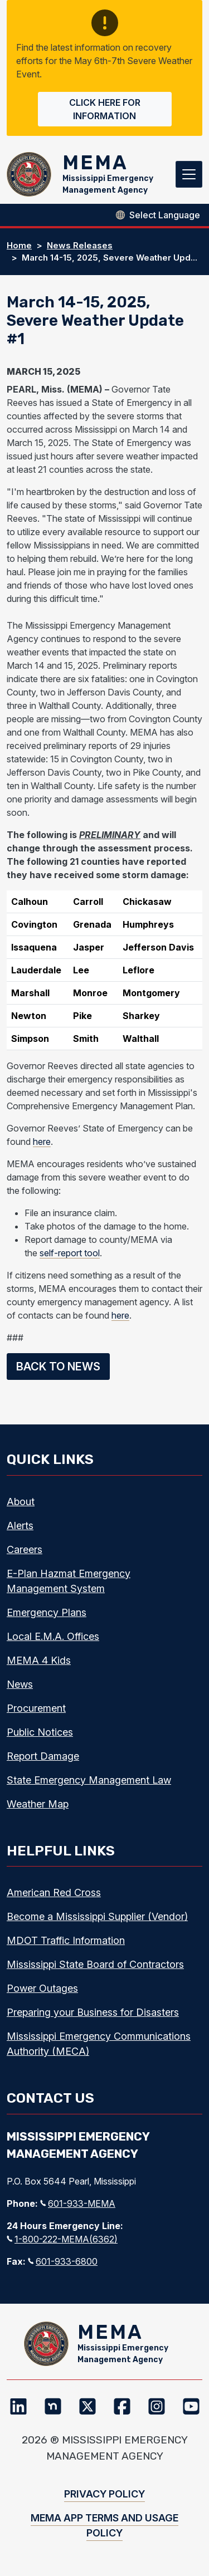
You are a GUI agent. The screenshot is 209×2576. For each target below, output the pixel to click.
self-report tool (70, 1252)
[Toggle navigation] (189, 174)
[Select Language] (164, 215)
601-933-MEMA (77, 2203)
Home (19, 245)
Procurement (36, 1708)
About (21, 1501)
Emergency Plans (46, 1612)
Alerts (20, 1525)
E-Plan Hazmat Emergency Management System (68, 1581)
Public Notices (40, 1732)
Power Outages (42, 1988)
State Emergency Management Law (89, 1780)
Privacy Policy (104, 2494)
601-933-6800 (63, 2261)
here (42, 1141)
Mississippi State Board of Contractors (95, 1964)
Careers (24, 1549)
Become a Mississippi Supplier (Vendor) (97, 1916)
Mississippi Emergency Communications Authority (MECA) (99, 2043)
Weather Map (38, 1804)
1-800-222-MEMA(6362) (62, 2239)
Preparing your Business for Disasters (93, 2012)
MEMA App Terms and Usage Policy (104, 2525)
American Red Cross (54, 1892)
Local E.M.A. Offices (53, 1636)
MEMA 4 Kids (39, 1660)
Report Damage (43, 1756)
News (20, 1684)
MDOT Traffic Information (66, 1940)
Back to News (58, 1366)
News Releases (80, 245)
